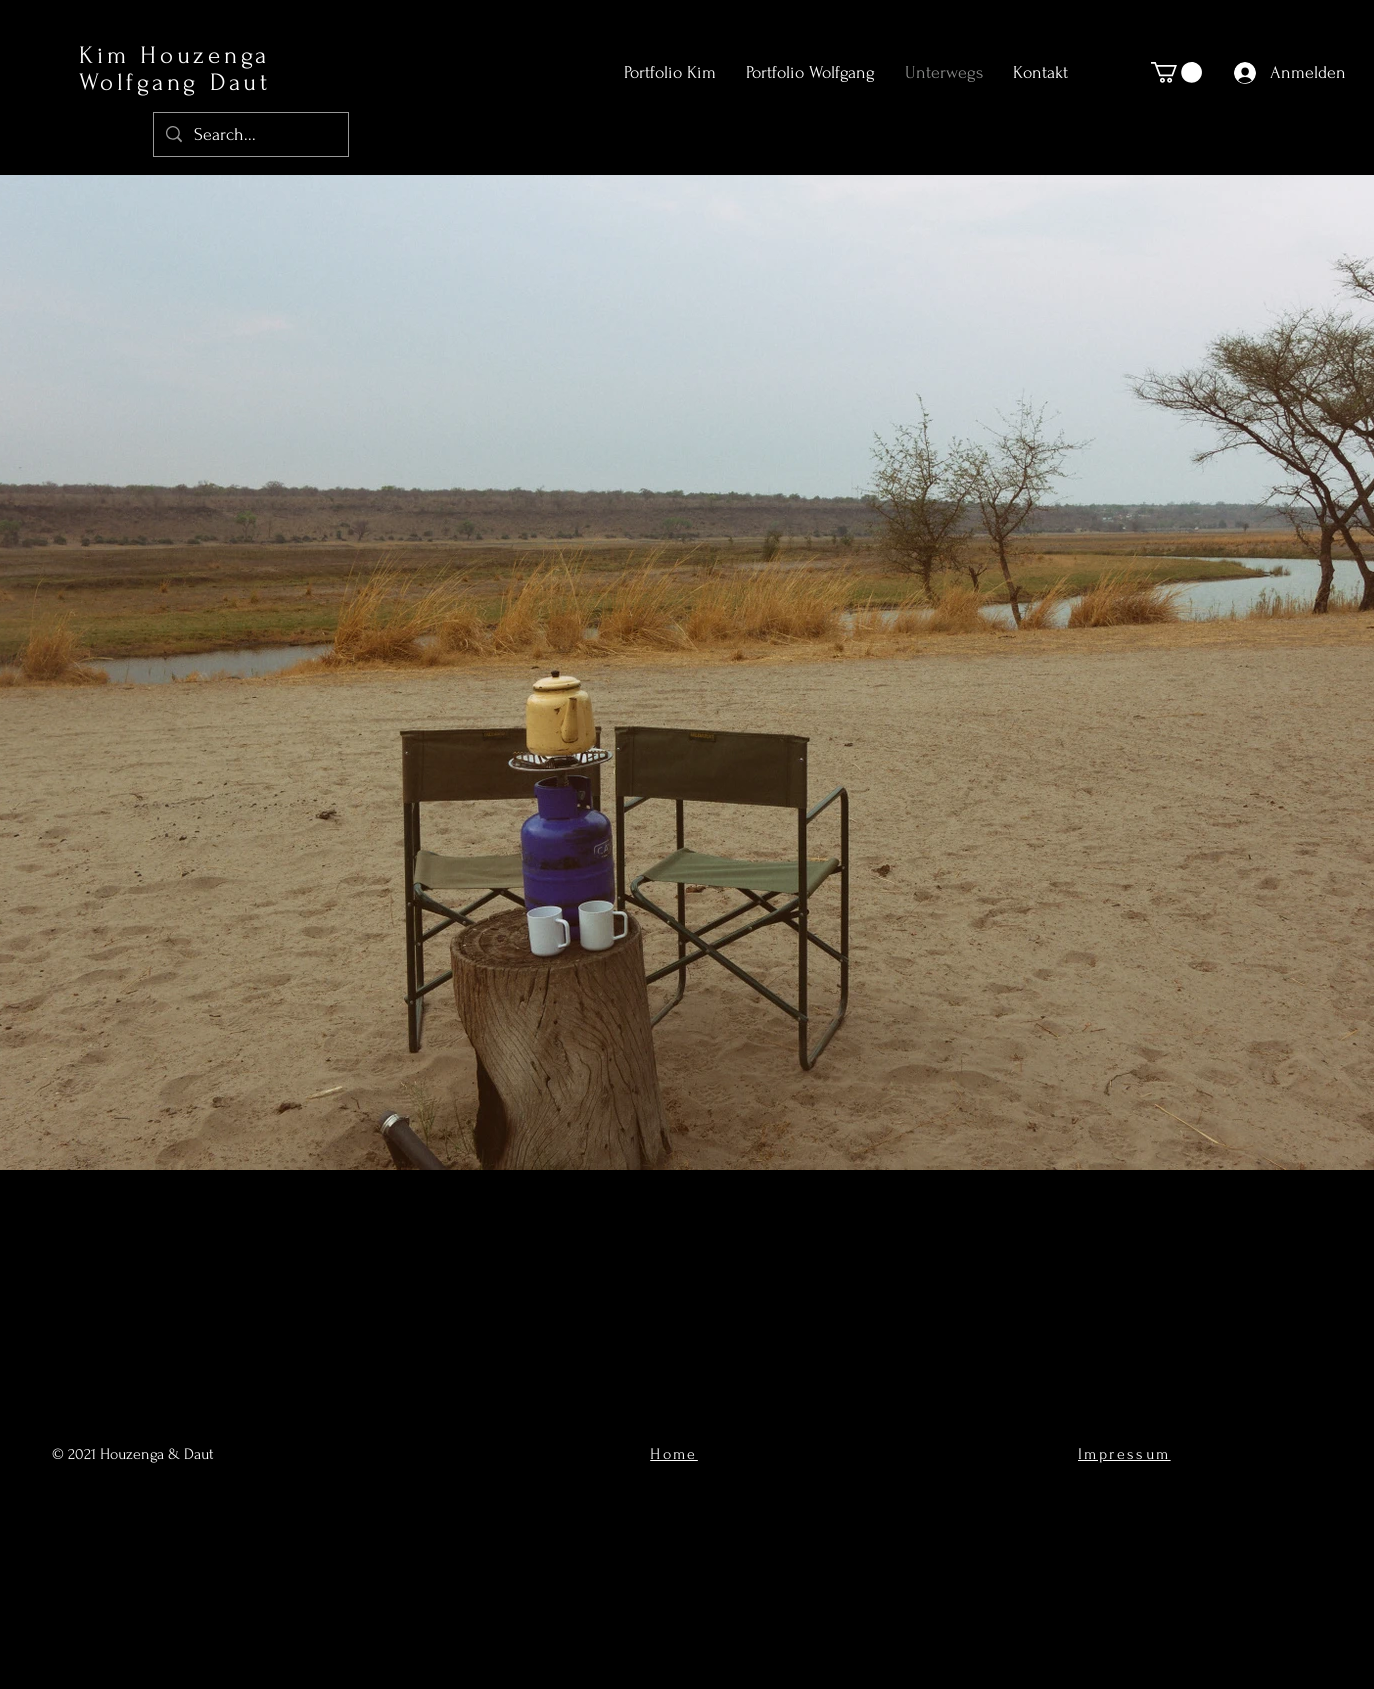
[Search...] (250, 134)
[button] (1176, 72)
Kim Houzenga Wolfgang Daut (175, 69)
